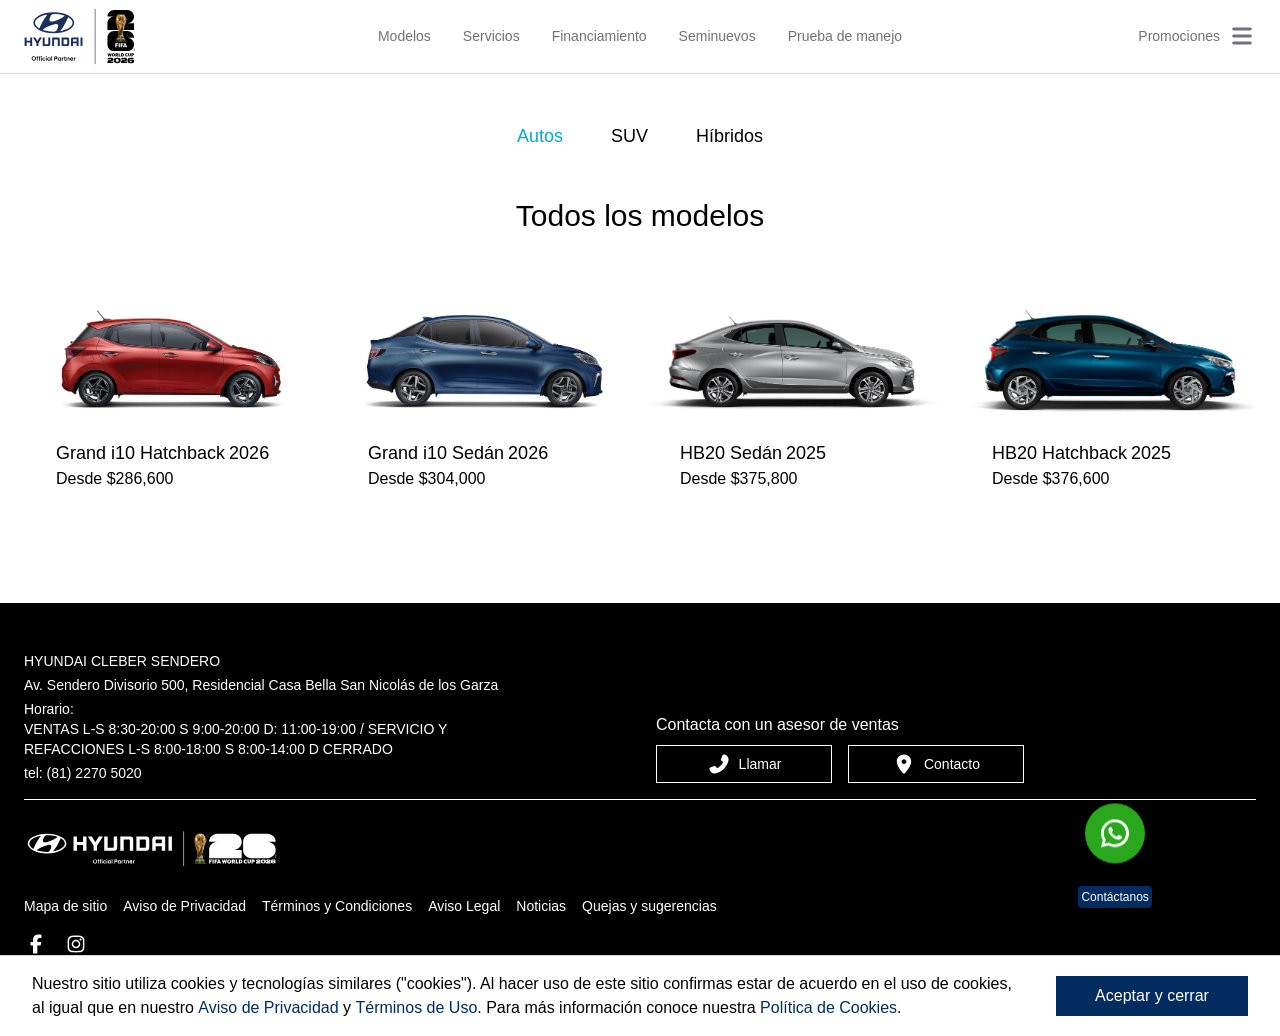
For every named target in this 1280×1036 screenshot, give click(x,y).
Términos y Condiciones (337, 906)
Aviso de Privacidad (184, 906)
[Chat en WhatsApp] (1115, 833)
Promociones (1179, 36)
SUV (629, 136)
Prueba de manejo (845, 36)
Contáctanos (1114, 897)
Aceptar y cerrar (1152, 995)
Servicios (491, 36)
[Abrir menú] (1242, 36)
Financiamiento (599, 36)
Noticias (541, 906)
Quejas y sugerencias (649, 906)
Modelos (404, 36)
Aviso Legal (464, 906)
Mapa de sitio (65, 906)
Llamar (744, 764)
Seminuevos (717, 36)
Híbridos (729, 136)
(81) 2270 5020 (94, 773)
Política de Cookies (828, 1007)
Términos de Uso (416, 1007)
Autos (540, 136)
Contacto (936, 764)
